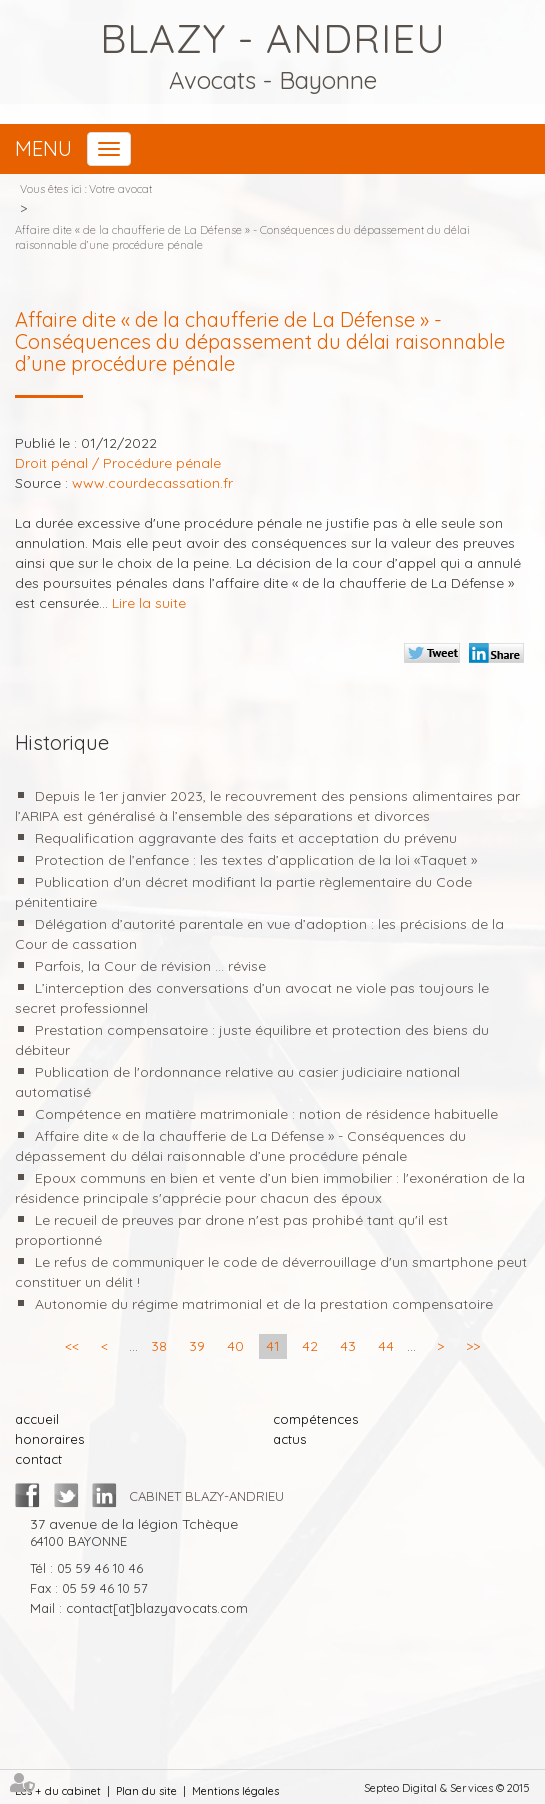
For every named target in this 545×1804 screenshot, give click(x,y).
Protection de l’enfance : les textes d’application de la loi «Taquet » (256, 860)
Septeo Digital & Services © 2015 (447, 1788)
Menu (43, 148)
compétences (315, 1419)
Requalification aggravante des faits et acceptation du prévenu (246, 838)
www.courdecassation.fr (152, 483)
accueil (37, 1419)
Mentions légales (235, 1791)
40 (235, 1346)
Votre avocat (120, 189)
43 (348, 1346)
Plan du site (146, 1791)
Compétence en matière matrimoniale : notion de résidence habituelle (266, 1114)
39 (197, 1346)
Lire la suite (149, 603)
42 (310, 1346)
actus (289, 1439)
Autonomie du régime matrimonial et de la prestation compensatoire (264, 1304)
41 (273, 1346)
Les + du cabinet (58, 1791)
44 (386, 1346)
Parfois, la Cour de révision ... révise (150, 966)
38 (159, 1346)
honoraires (49, 1439)
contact (38, 1459)
